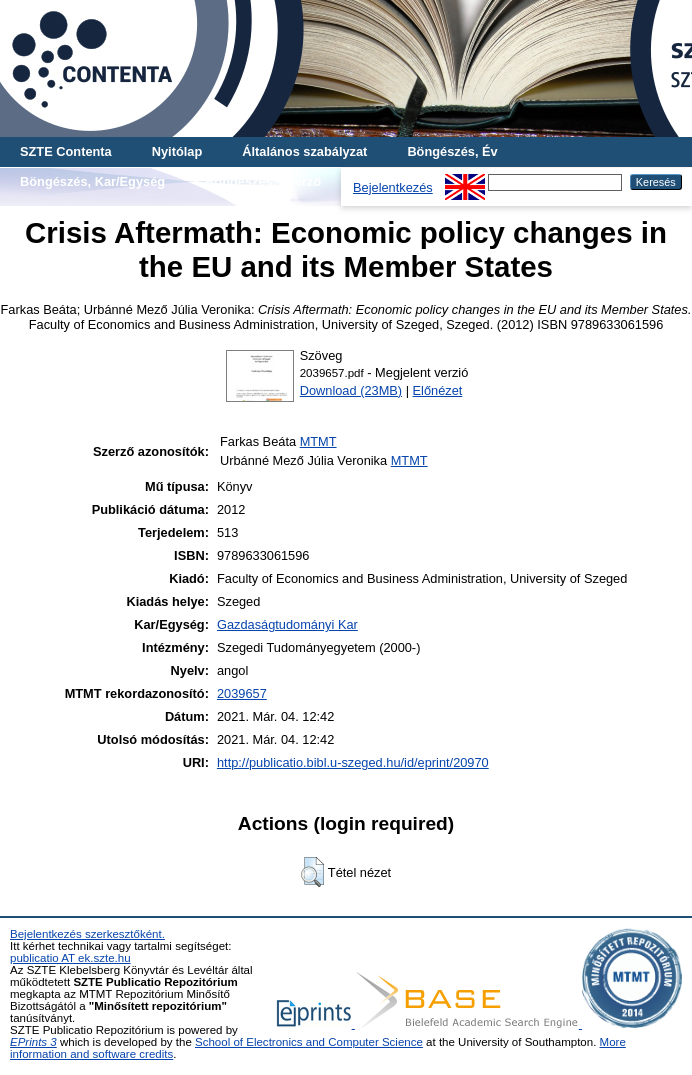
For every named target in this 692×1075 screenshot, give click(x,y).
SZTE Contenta (66, 151)
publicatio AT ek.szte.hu (70, 958)
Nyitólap (177, 151)
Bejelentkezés (393, 187)
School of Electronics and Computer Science (309, 1042)
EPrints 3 (33, 1042)
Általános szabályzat (304, 151)
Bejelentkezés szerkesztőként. (87, 934)
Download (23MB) (351, 390)
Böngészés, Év (452, 151)
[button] (312, 872)
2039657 (242, 693)
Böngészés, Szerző (263, 181)
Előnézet (438, 390)
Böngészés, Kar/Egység (92, 181)
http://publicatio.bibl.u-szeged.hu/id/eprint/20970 (353, 762)
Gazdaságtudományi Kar (287, 624)
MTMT (318, 441)
